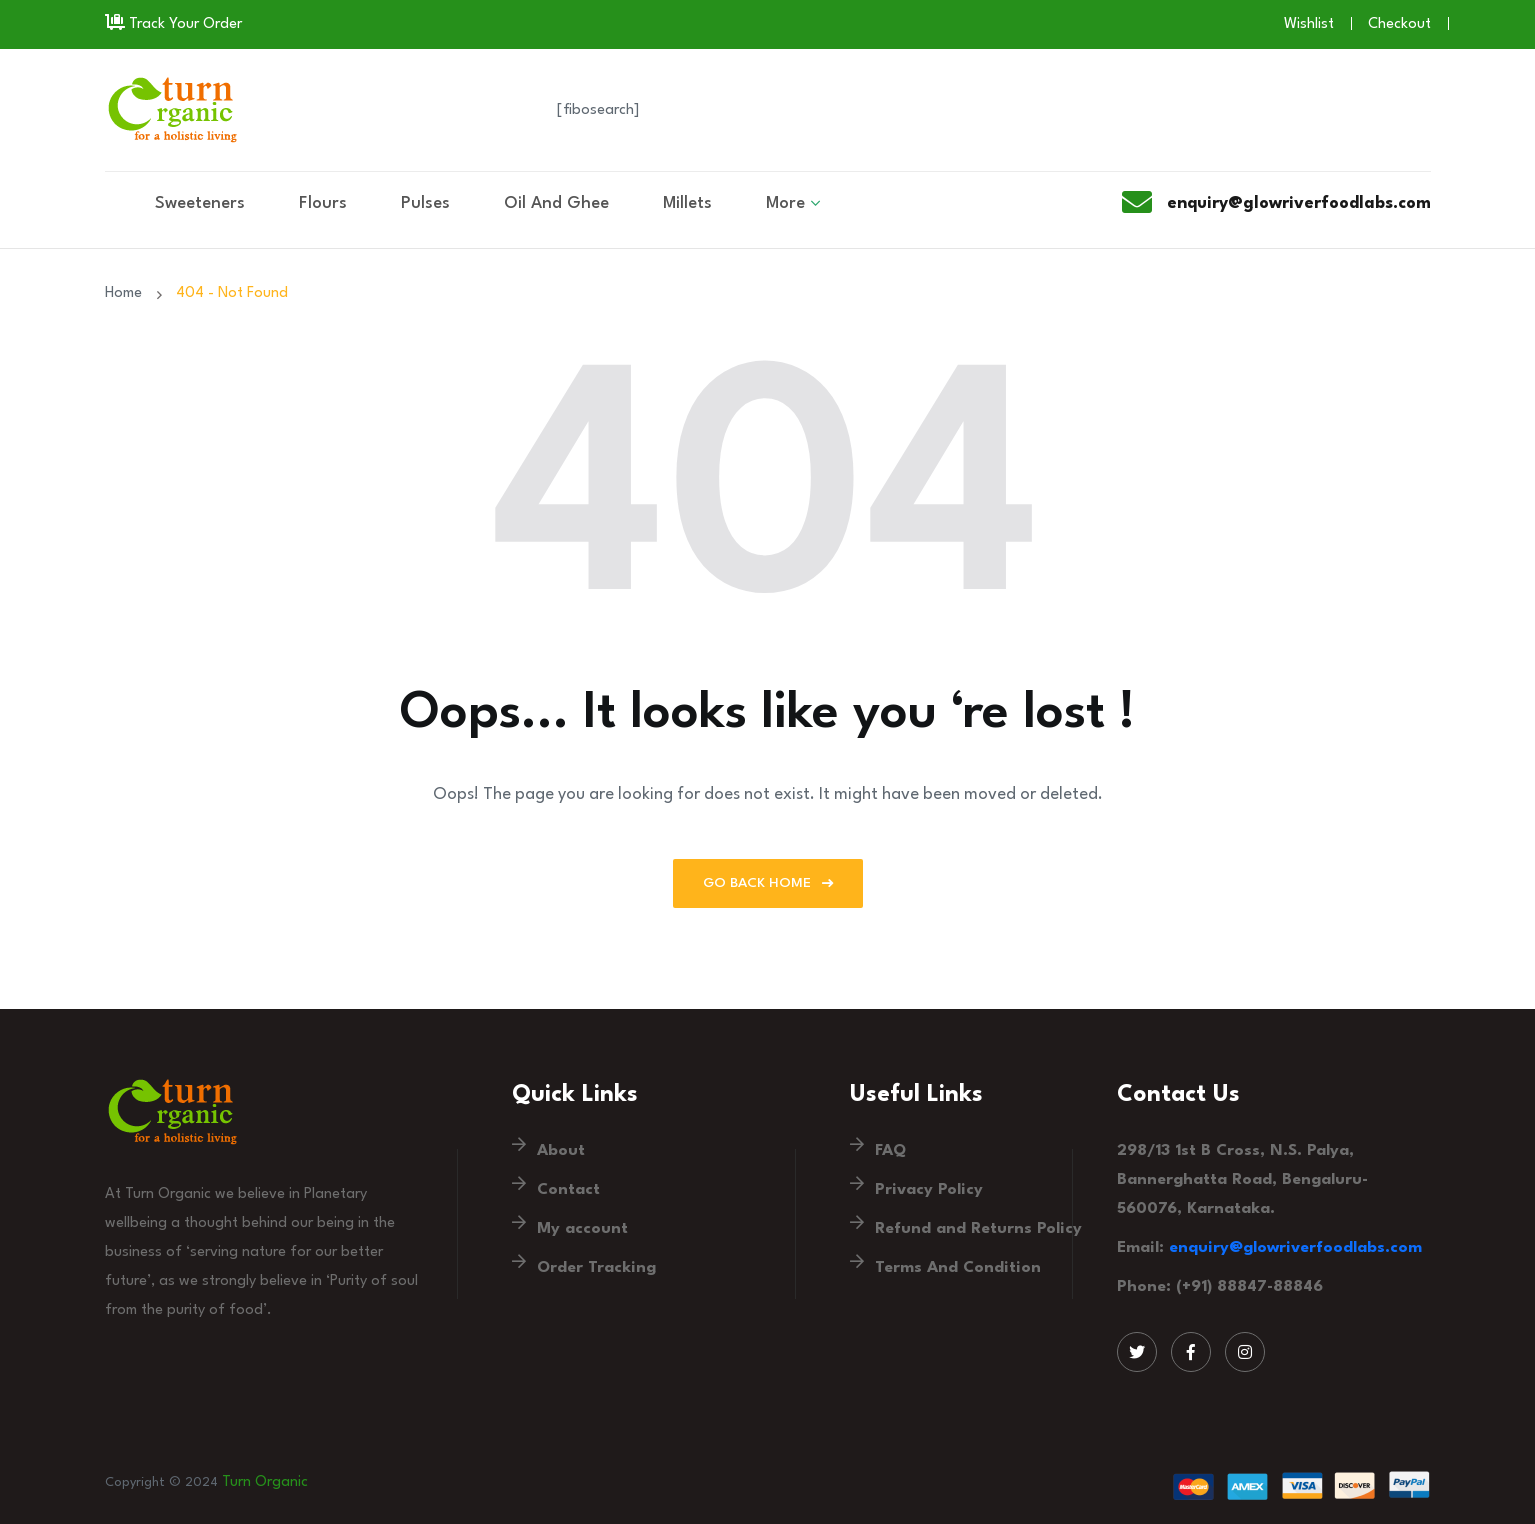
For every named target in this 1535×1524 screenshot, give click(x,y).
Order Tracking (596, 1268)
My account (582, 1229)
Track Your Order (173, 24)
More (785, 203)
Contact (568, 1190)
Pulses (425, 203)
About (561, 1151)
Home (127, 293)
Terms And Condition (958, 1268)
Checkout (1399, 24)
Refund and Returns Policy (978, 1229)
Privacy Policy (929, 1190)
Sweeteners (200, 203)
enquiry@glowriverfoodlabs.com (1295, 1248)
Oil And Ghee (556, 203)
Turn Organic (265, 1482)
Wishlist (1309, 24)
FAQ (890, 1151)
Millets (687, 203)
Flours (323, 203)
